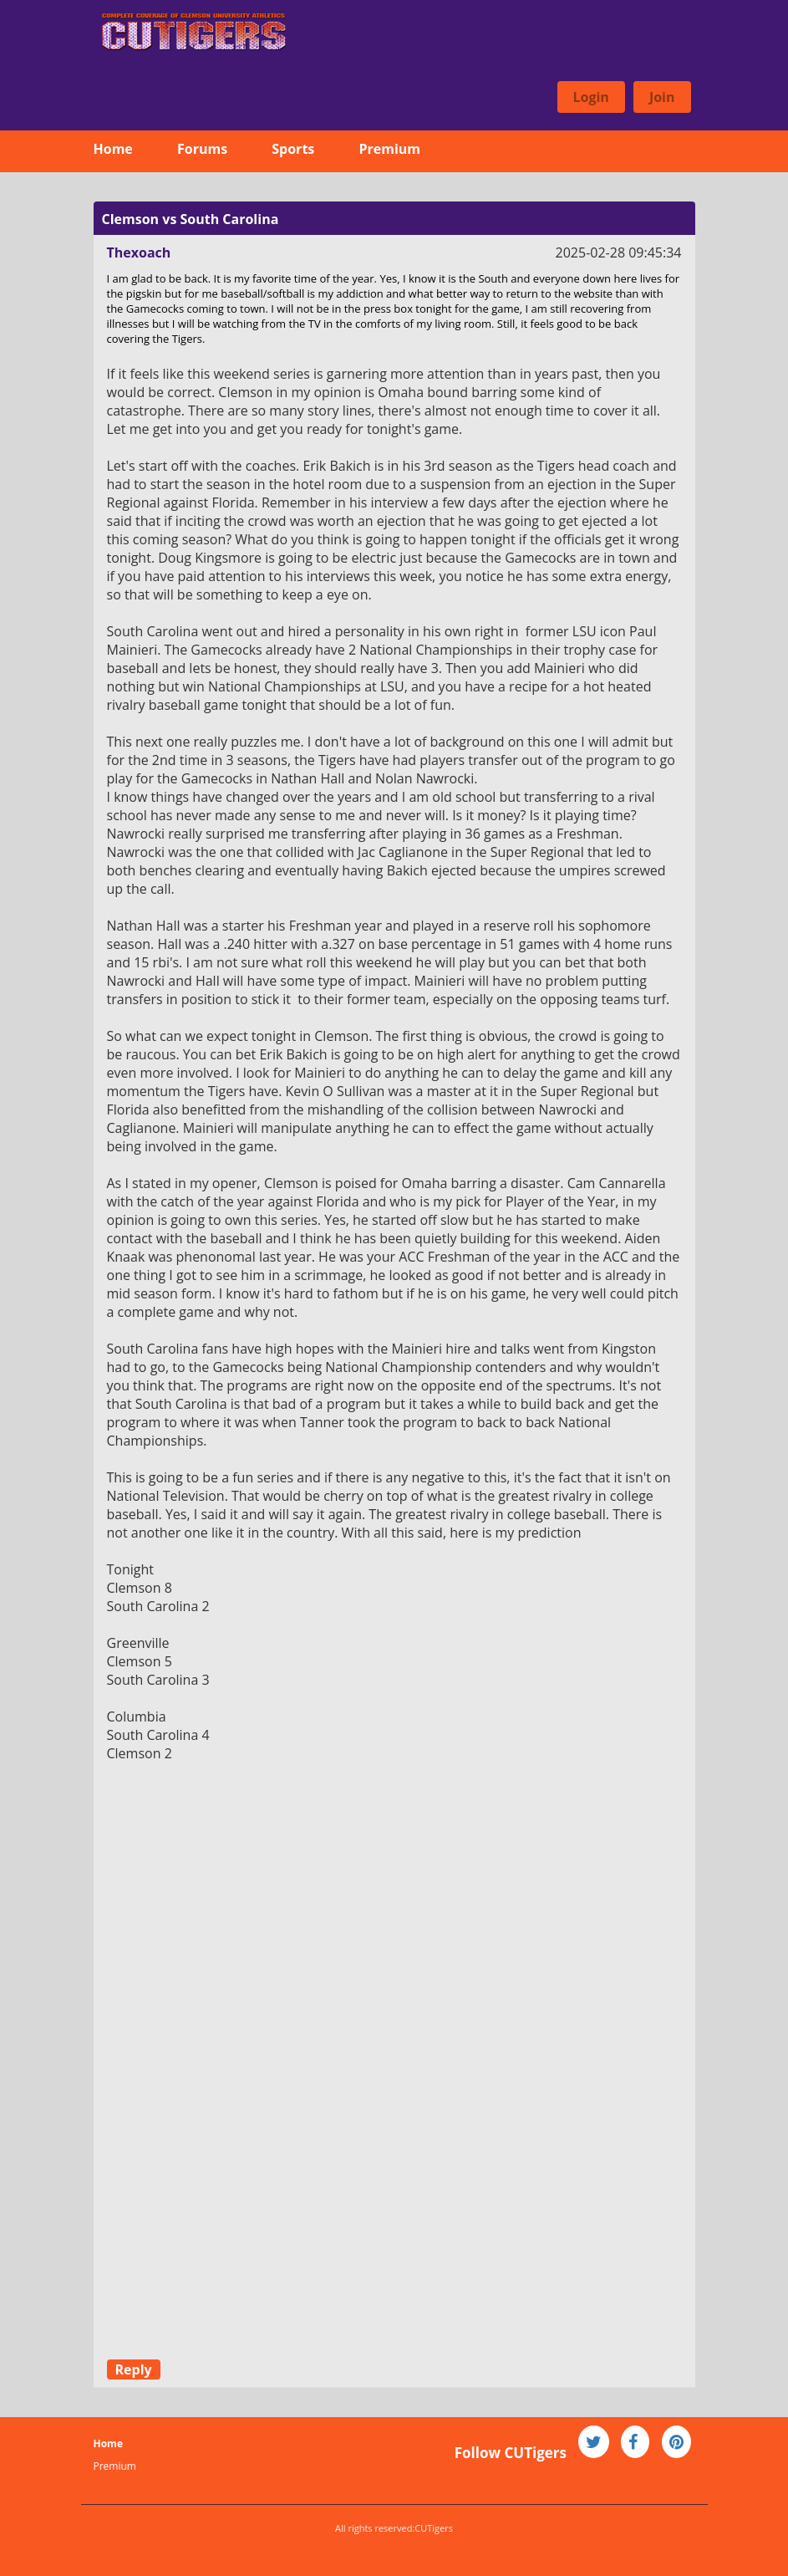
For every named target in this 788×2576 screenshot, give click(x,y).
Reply (133, 2369)
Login (591, 97)
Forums (202, 149)
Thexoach (139, 252)
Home (113, 149)
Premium (389, 149)
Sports (293, 149)
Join (662, 97)
